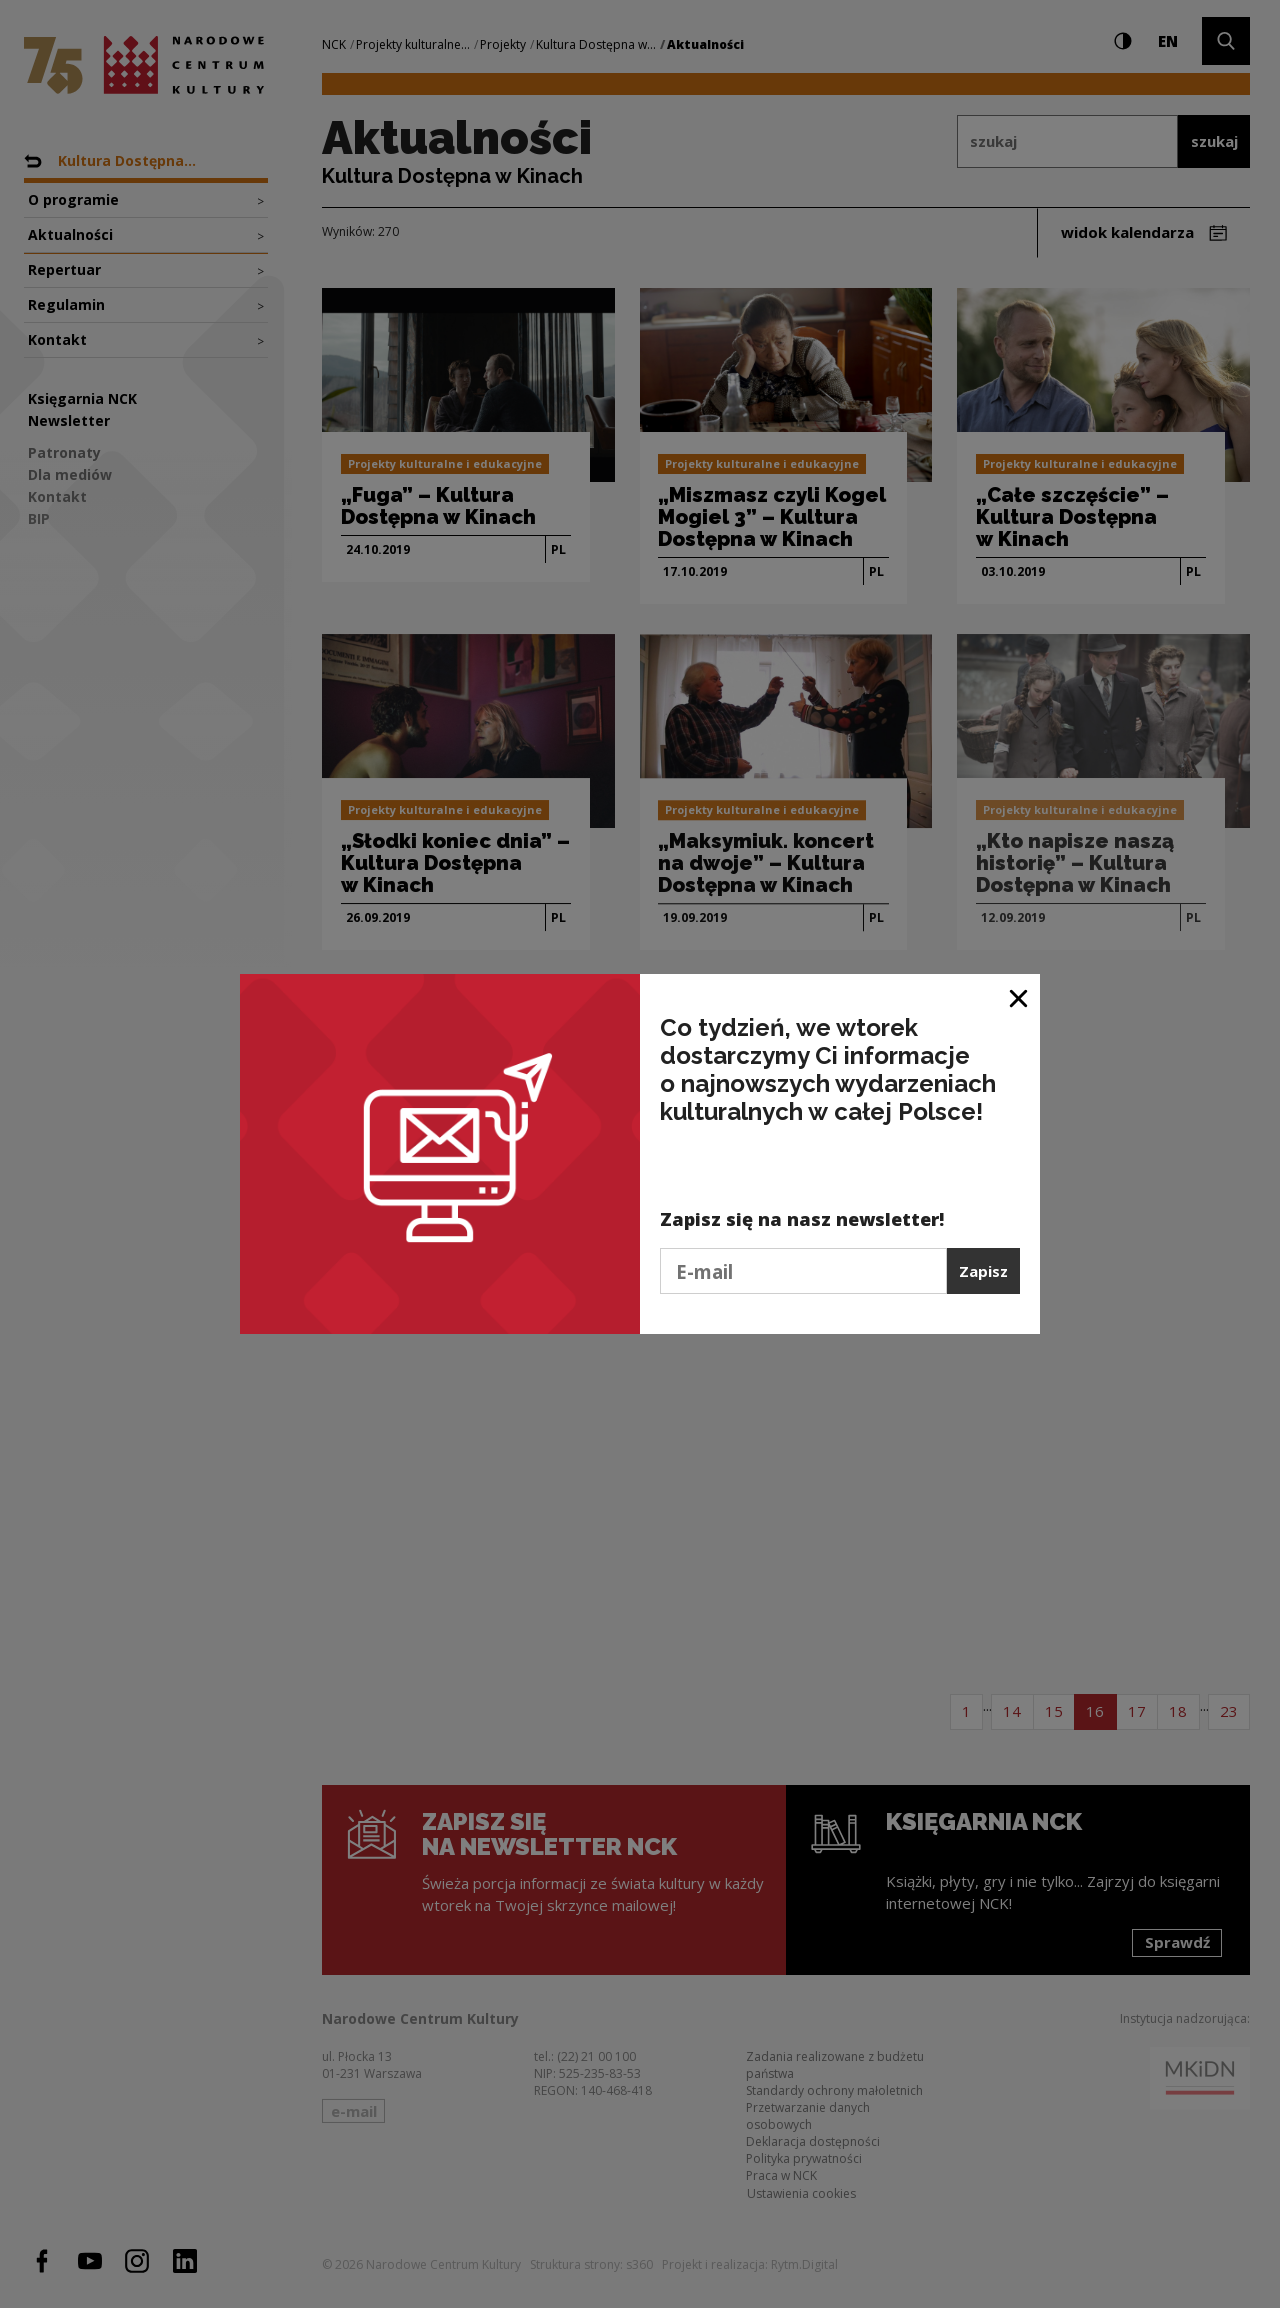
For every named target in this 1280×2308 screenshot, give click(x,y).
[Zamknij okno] (1019, 996)
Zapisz (983, 1271)
